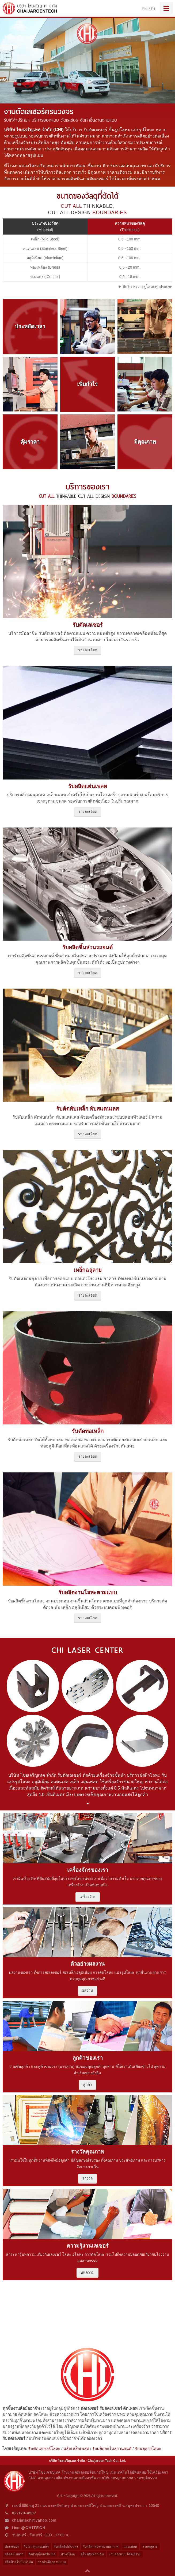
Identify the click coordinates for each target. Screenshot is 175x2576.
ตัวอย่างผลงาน (87, 1964)
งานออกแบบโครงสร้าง (124, 2554)
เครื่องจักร (87, 1896)
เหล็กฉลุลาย (88, 1270)
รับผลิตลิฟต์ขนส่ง (66, 2546)
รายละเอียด (87, 650)
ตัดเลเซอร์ (12, 2546)
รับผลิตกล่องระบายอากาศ (101, 2546)
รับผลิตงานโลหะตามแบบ (87, 1592)
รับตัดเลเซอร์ (88, 625)
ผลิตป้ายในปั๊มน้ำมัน (19, 2562)
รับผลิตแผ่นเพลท (87, 786)
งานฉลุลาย (150, 2546)
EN (144, 9)
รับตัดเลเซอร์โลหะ (44, 2448)
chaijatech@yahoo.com (34, 2520)
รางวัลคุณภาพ (87, 2152)
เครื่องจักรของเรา (87, 1870)
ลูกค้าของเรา (88, 2058)
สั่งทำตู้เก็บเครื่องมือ (41, 2554)
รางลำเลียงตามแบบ (52, 2562)
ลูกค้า (87, 2084)
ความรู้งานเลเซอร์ (88, 2246)
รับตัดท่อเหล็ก (88, 1431)
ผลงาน (87, 1990)
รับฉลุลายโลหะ (148, 2448)
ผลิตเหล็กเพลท (76, 2448)
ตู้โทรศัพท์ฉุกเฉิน (92, 2554)
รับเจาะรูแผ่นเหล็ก (36, 2546)
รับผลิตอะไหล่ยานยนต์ (111, 2448)
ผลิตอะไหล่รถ (14, 2554)
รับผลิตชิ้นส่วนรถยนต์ (87, 947)
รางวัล (87, 2178)
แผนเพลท (130, 2546)
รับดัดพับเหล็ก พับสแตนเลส (87, 1109)
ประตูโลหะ (68, 2554)
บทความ (87, 2272)
